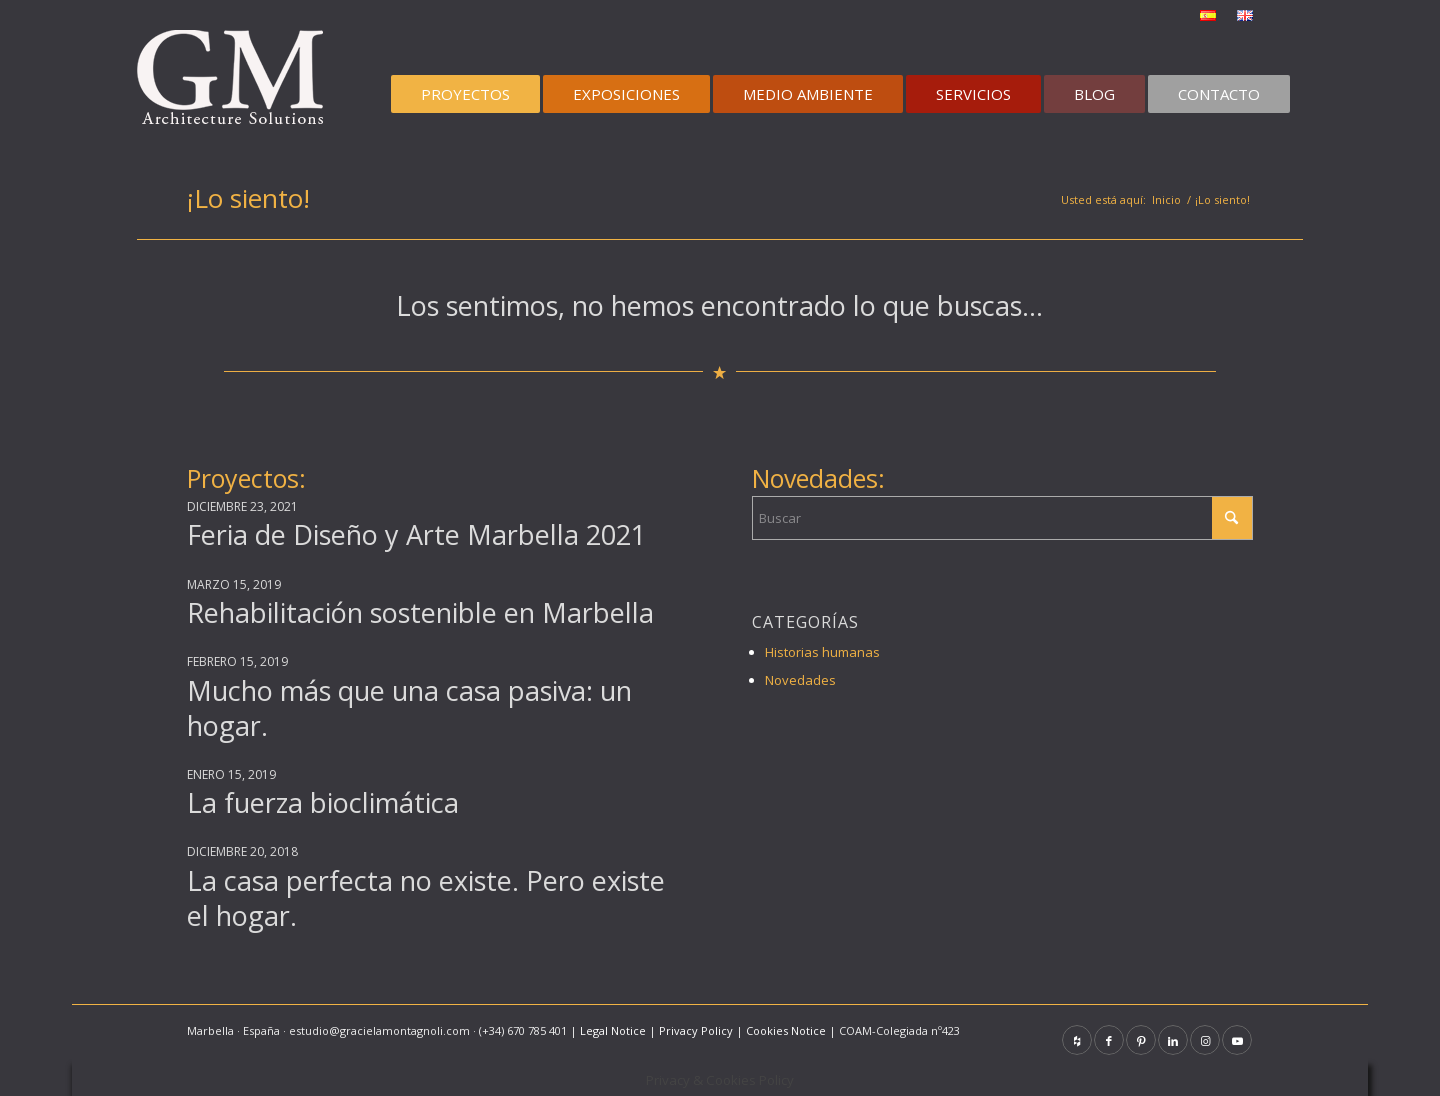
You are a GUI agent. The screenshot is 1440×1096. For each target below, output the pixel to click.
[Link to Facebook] (1109, 1040)
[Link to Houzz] (1077, 1040)
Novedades (800, 680)
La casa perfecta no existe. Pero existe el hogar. (426, 898)
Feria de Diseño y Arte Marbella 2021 (416, 534)
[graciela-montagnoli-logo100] (237, 84)
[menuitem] (1208, 16)
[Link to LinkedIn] (1173, 1040)
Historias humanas (822, 652)
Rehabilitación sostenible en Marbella (420, 612)
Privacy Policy (696, 1030)
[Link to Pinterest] (1141, 1040)
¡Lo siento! (248, 198)
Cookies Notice (786, 1030)
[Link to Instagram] (1205, 1040)
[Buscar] (1002, 518)
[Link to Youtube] (1237, 1040)
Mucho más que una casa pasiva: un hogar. (409, 708)
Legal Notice (613, 1030)
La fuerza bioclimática (323, 802)
